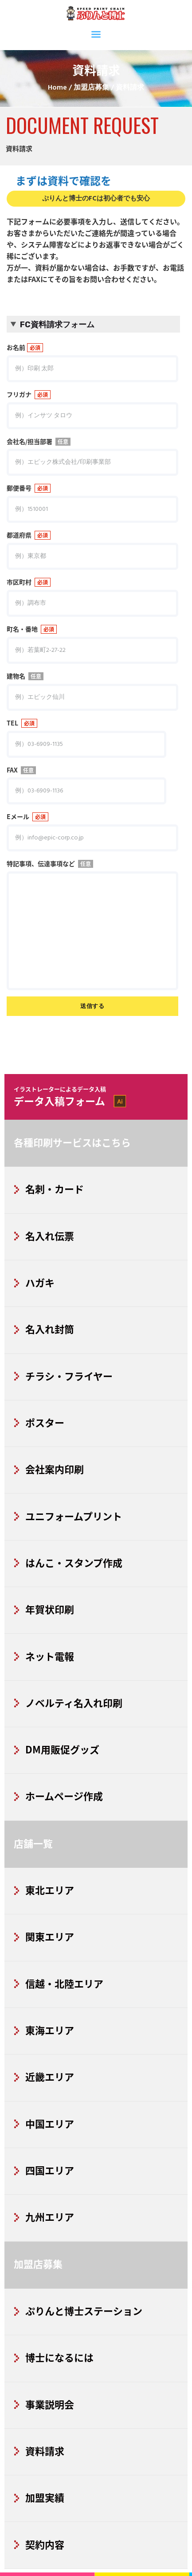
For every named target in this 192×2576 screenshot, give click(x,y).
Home (57, 88)
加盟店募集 (91, 88)
